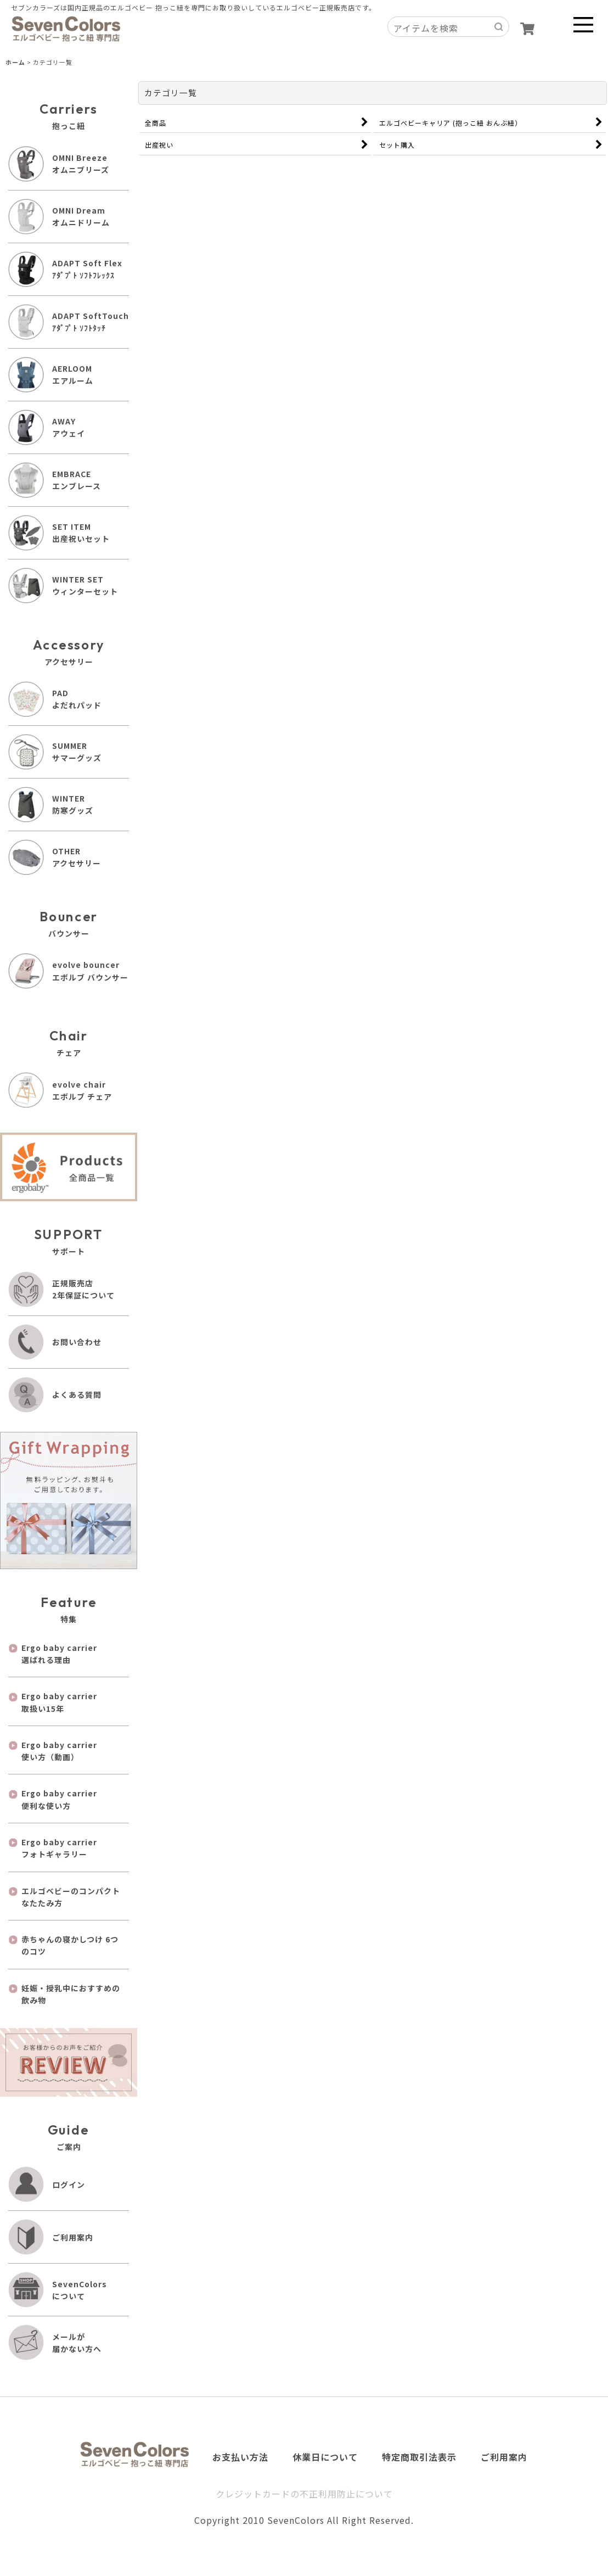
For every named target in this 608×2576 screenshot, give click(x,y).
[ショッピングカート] (527, 28)
